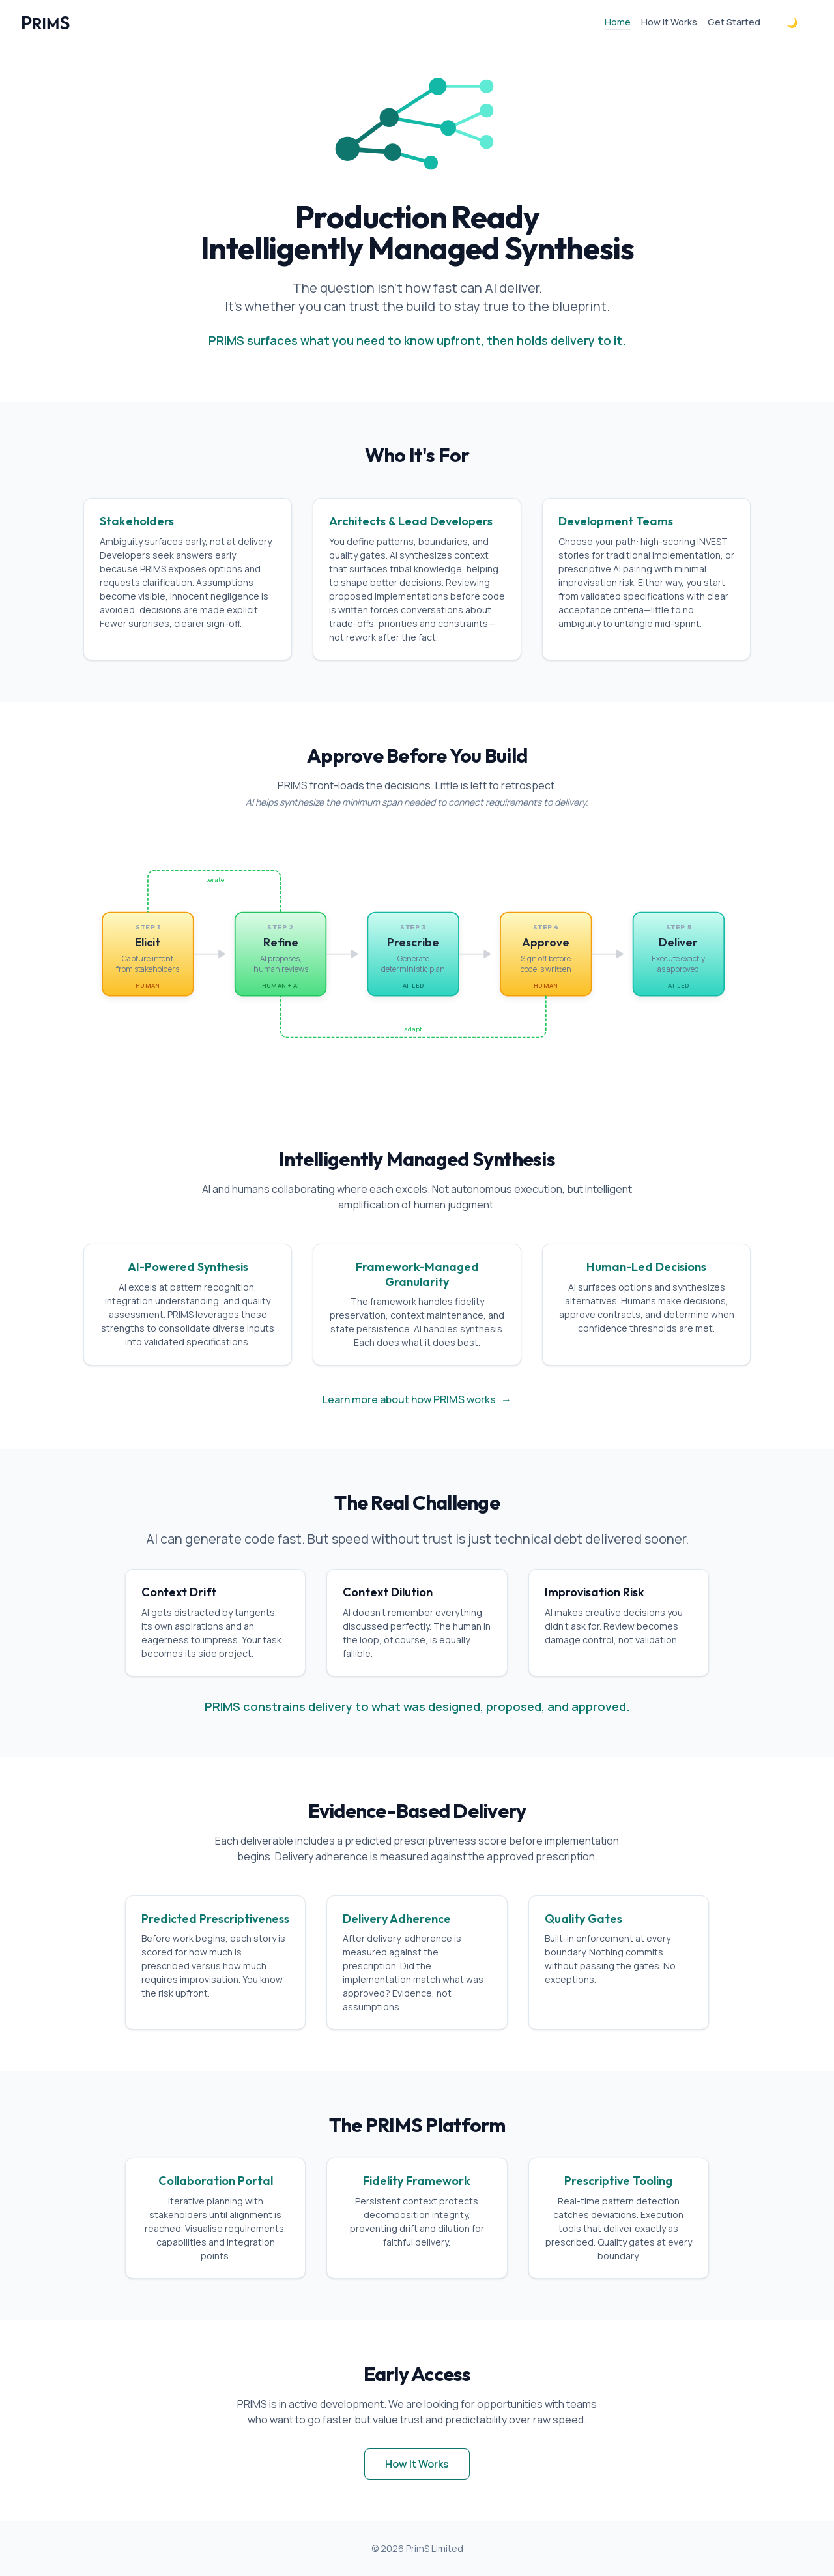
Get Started (734, 22)
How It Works (669, 22)
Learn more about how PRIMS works (417, 1399)
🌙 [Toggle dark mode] (792, 22)
